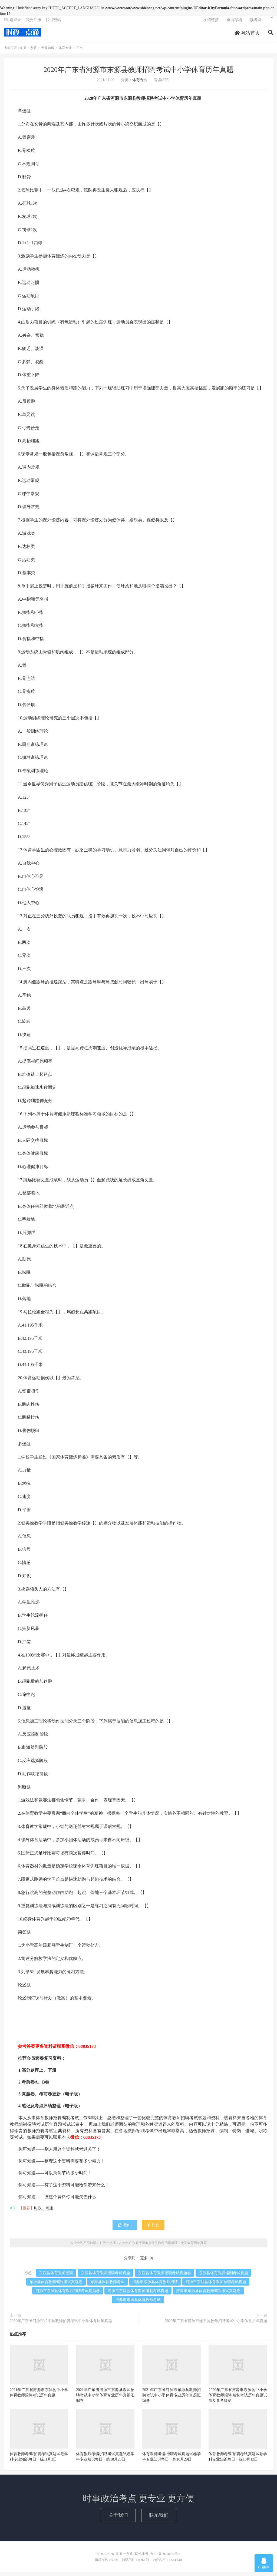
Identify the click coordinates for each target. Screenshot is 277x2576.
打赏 (153, 2229)
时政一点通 (22, 35)
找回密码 (53, 23)
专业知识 (47, 52)
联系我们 (159, 2519)
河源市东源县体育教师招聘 (155, 2286)
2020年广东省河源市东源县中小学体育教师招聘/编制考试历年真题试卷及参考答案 (238, 2399)
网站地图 (141, 2558)
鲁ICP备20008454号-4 (165, 2558)
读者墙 (255, 23)
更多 (144, 2262)
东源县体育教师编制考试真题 (223, 2277)
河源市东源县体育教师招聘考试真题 (216, 2286)
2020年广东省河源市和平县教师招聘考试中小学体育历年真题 (61, 2325)
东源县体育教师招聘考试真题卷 (164, 2277)
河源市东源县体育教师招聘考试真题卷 (67, 2295)
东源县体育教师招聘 (56, 2277)
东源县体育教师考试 (107, 2286)
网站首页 (247, 36)
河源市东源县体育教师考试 (138, 2304)
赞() (124, 2229)
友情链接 (211, 23)
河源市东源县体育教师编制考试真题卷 (208, 2295)
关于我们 (118, 2519)
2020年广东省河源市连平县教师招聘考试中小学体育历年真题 (216, 2325)
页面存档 (234, 23)
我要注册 (33, 23)
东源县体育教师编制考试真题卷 (56, 2286)
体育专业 (65, 52)
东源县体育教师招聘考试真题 (105, 2277)
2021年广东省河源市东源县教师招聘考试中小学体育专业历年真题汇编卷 (105, 2399)
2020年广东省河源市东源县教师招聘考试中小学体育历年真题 (138, 74)
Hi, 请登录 (12, 23)
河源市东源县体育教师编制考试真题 (138, 2295)
